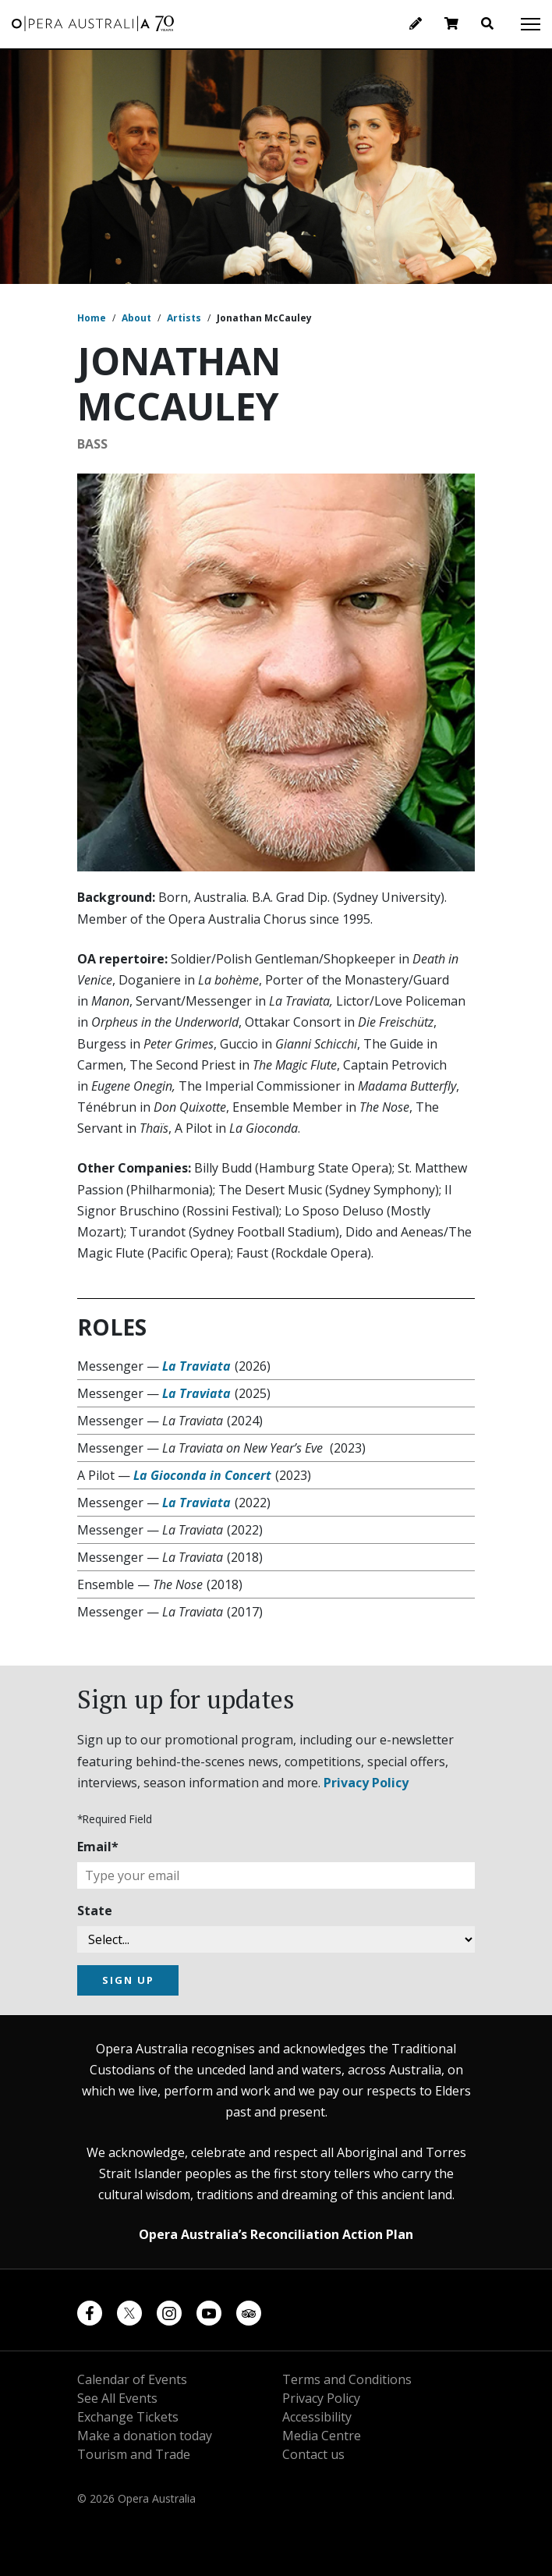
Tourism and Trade (133, 2454)
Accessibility (317, 2416)
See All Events (117, 2398)
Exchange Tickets (128, 2416)
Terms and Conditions (347, 2379)
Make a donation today (144, 2435)
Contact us (313, 2454)
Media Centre (321, 2435)
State (94, 1910)
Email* (98, 1846)
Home (91, 318)
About (136, 318)
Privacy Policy (366, 1782)
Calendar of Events (132, 2379)
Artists (184, 318)
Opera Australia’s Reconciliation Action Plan (276, 2234)
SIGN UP (128, 1980)
